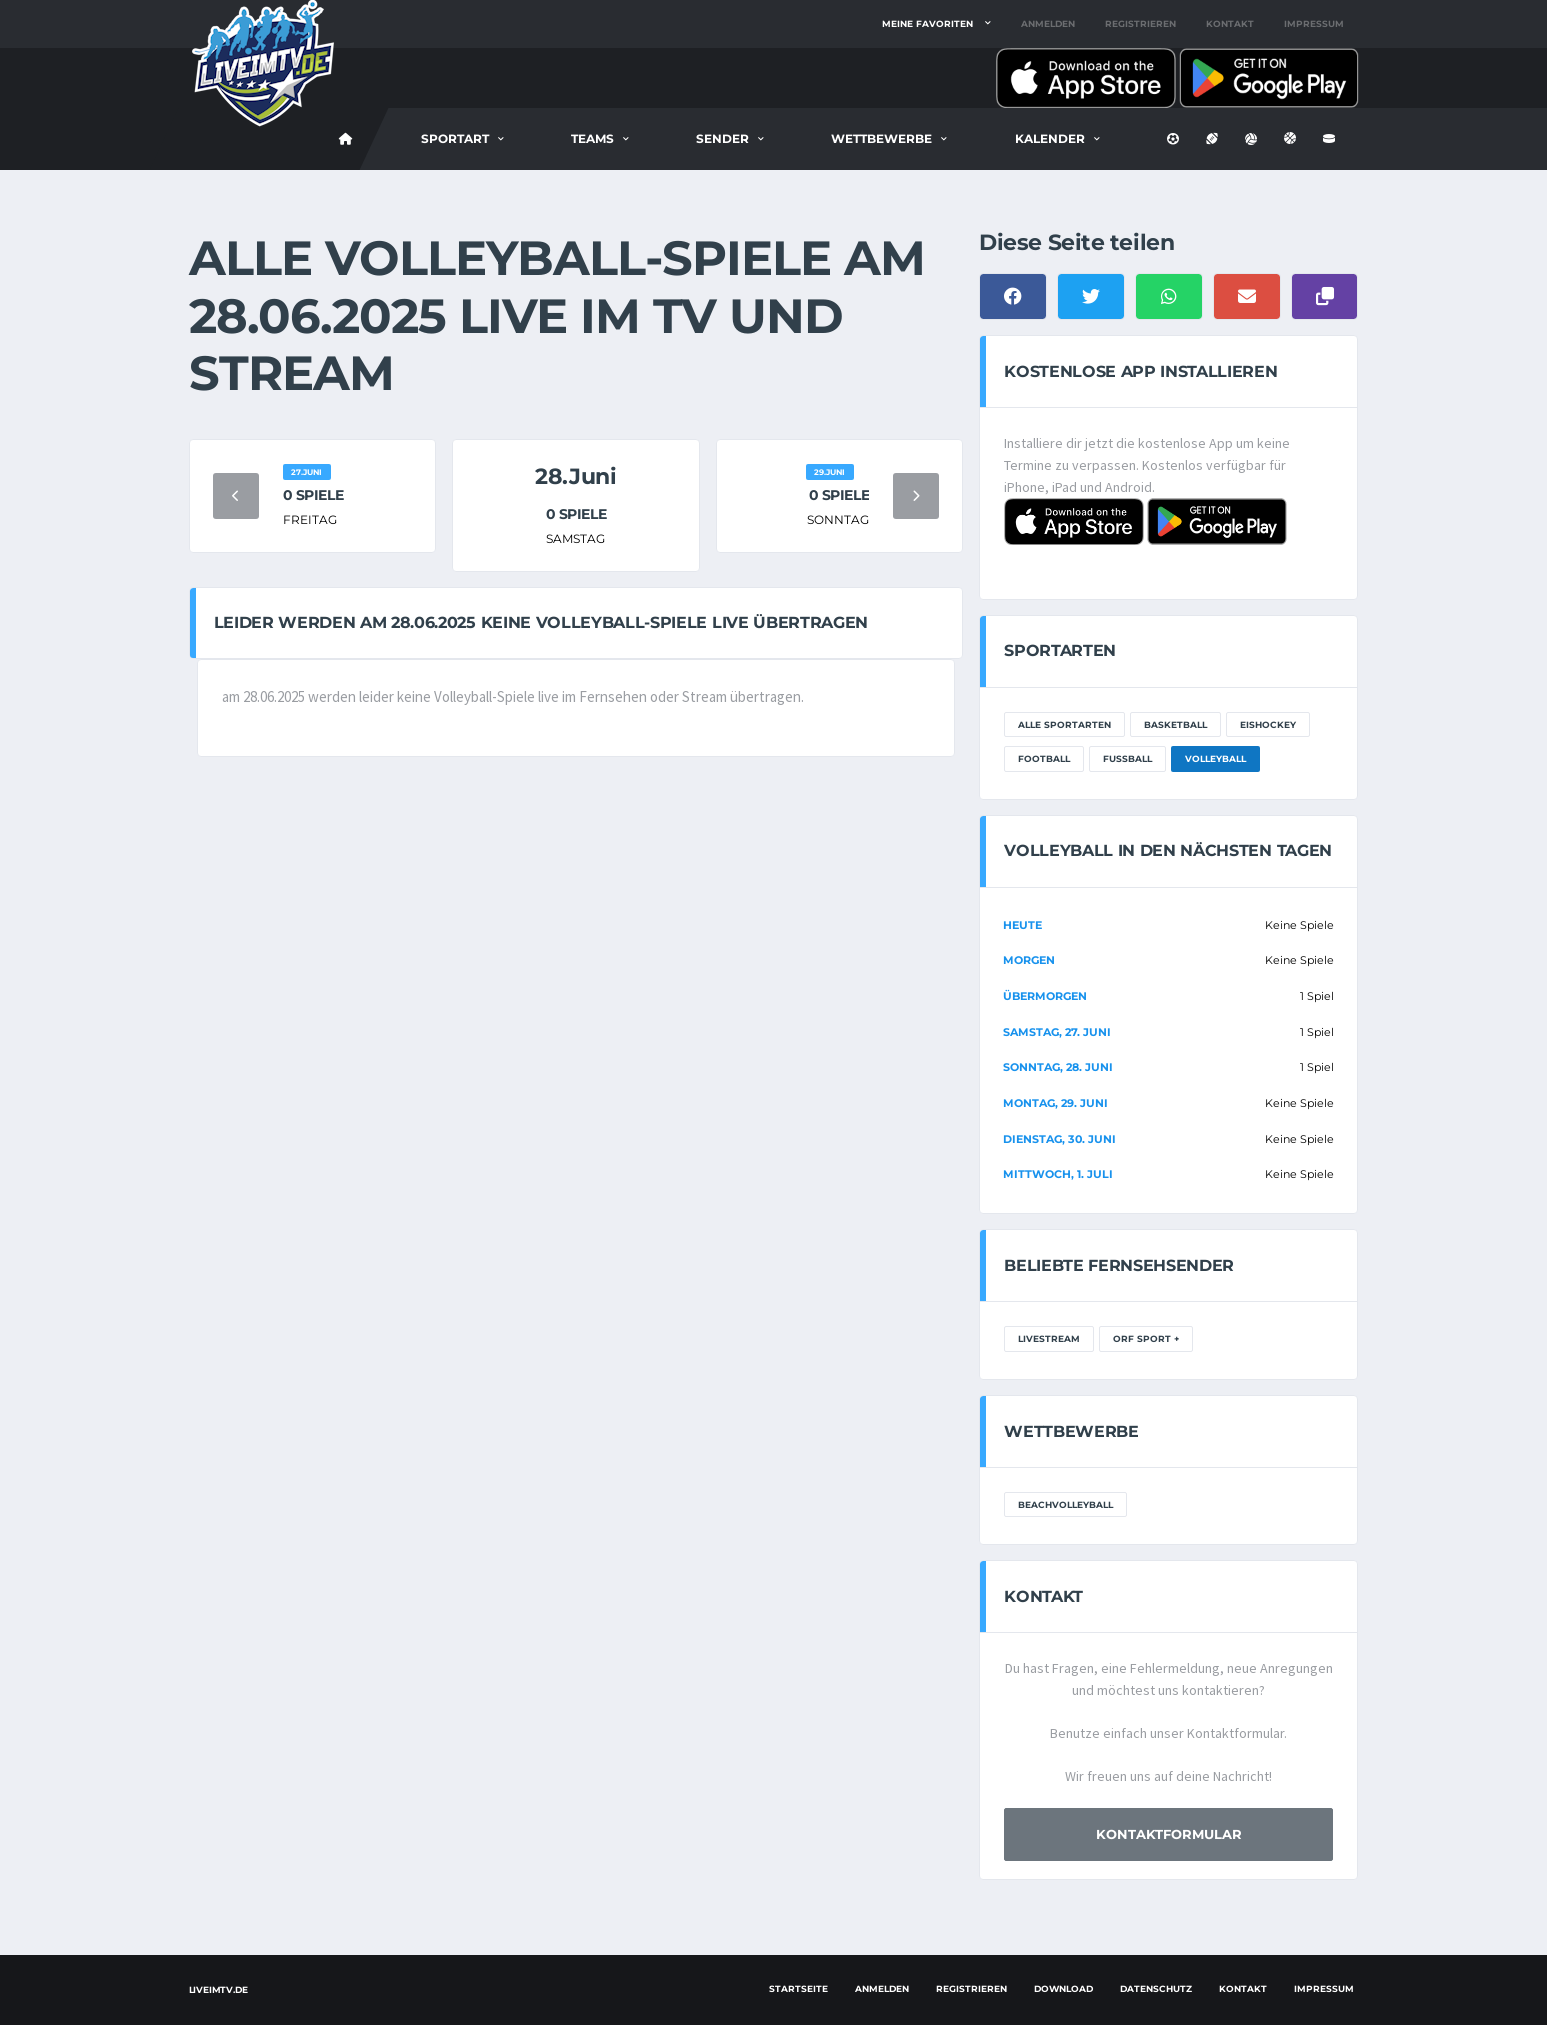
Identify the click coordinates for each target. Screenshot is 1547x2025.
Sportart (455, 138)
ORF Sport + (1146, 1338)
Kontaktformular (1169, 1834)
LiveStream (1049, 1338)
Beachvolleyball (1065, 1504)
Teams (592, 138)
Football (1044, 758)
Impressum (1314, 23)
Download (1063, 1988)
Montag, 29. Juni (1055, 1103)
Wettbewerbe (881, 138)
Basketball (1175, 724)
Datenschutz (1156, 1988)
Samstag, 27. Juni (1057, 1032)
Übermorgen (1045, 996)
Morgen (1029, 960)
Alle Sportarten (1064, 724)
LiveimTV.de (218, 1989)
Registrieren (1140, 23)
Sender (722, 138)
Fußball (1127, 758)
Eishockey (1268, 724)
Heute (1022, 925)
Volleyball (1215, 758)
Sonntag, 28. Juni (1058, 1067)
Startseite (798, 1988)
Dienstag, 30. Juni (1059, 1139)
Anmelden (1048, 23)
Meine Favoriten (927, 23)
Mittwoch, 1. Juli (1058, 1174)
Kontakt (1230, 23)
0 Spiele (313, 495)
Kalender (1050, 138)
